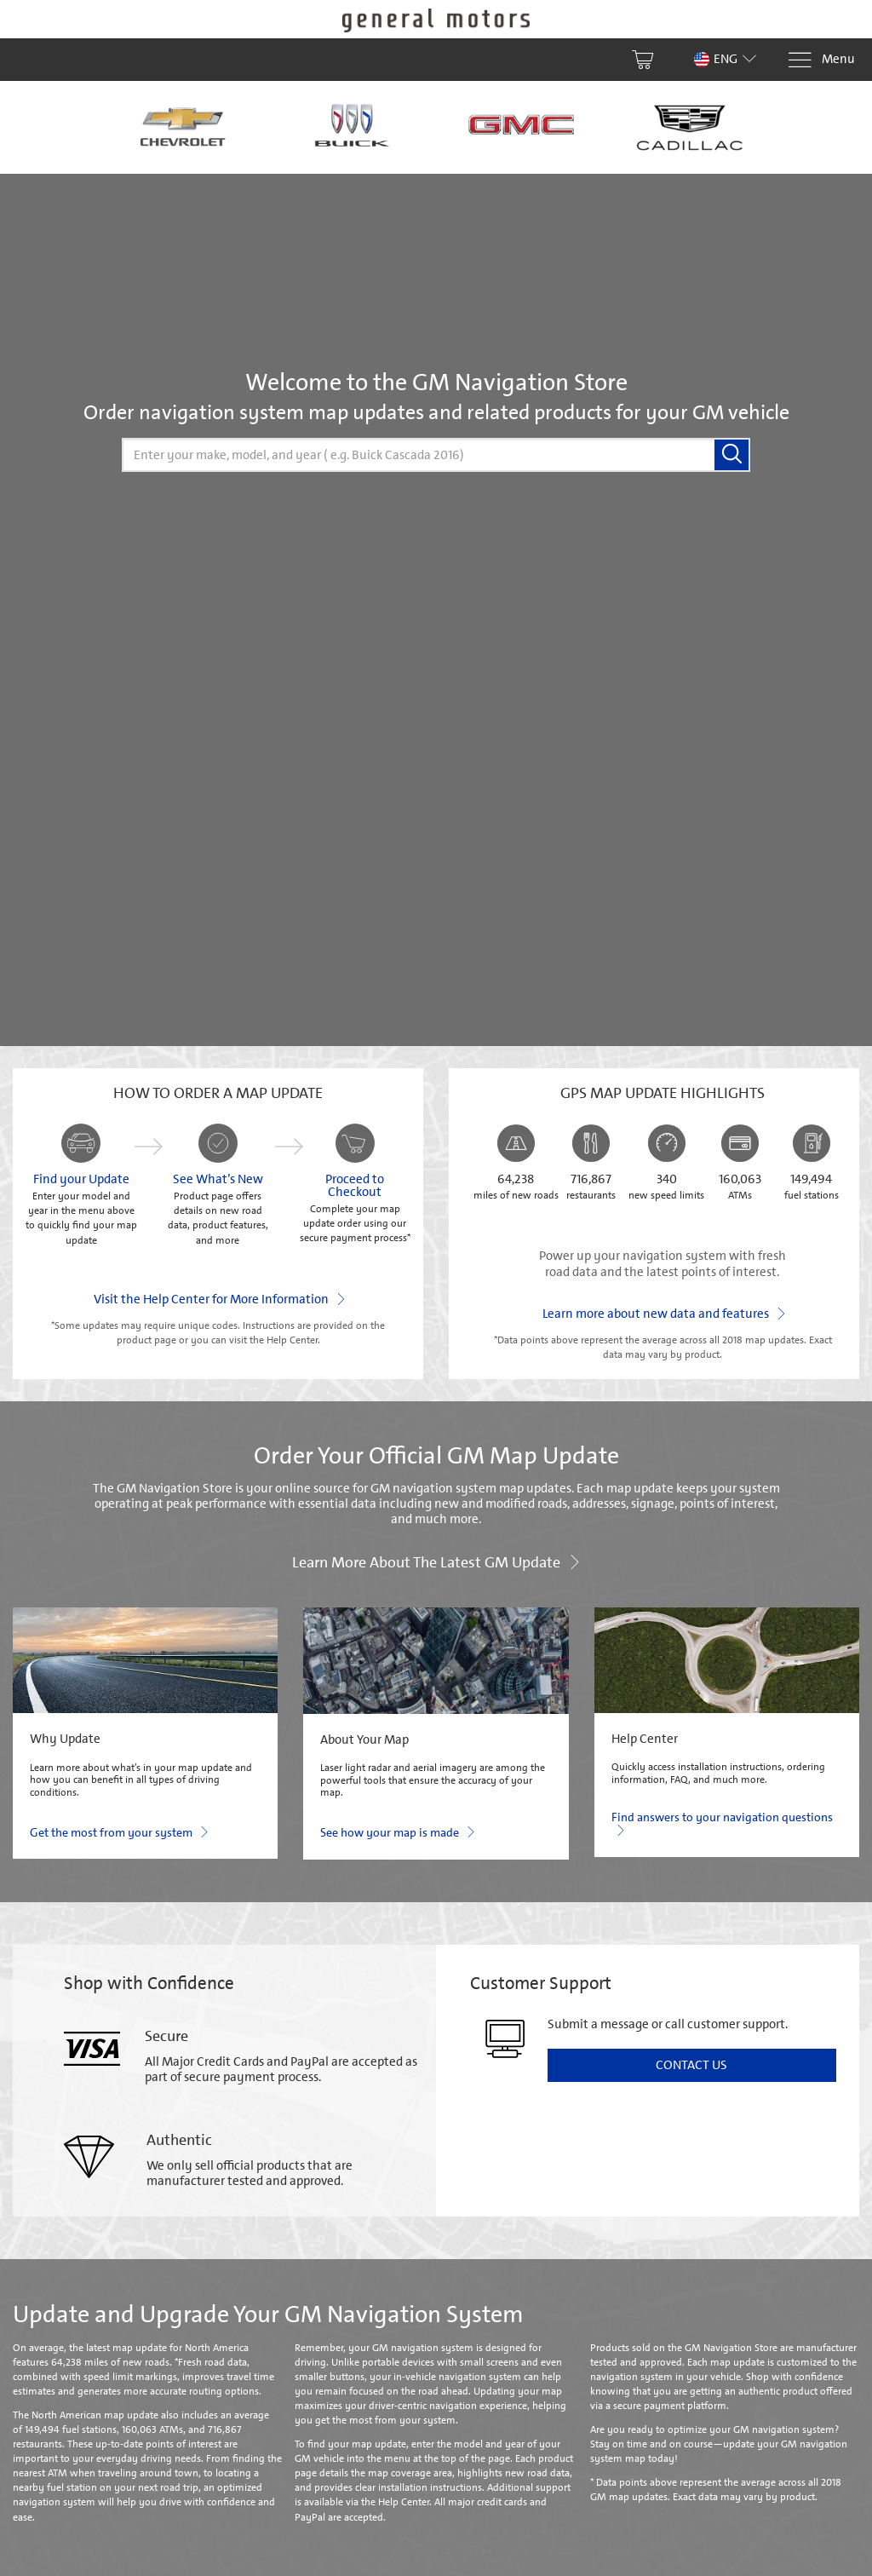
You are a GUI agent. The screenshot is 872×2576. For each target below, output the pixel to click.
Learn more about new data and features (662, 1312)
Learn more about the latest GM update (436, 1561)
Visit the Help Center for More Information (218, 1298)
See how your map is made (396, 1831)
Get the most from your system (118, 1831)
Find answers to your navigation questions (722, 1824)
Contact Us (691, 2064)
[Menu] (821, 60)
